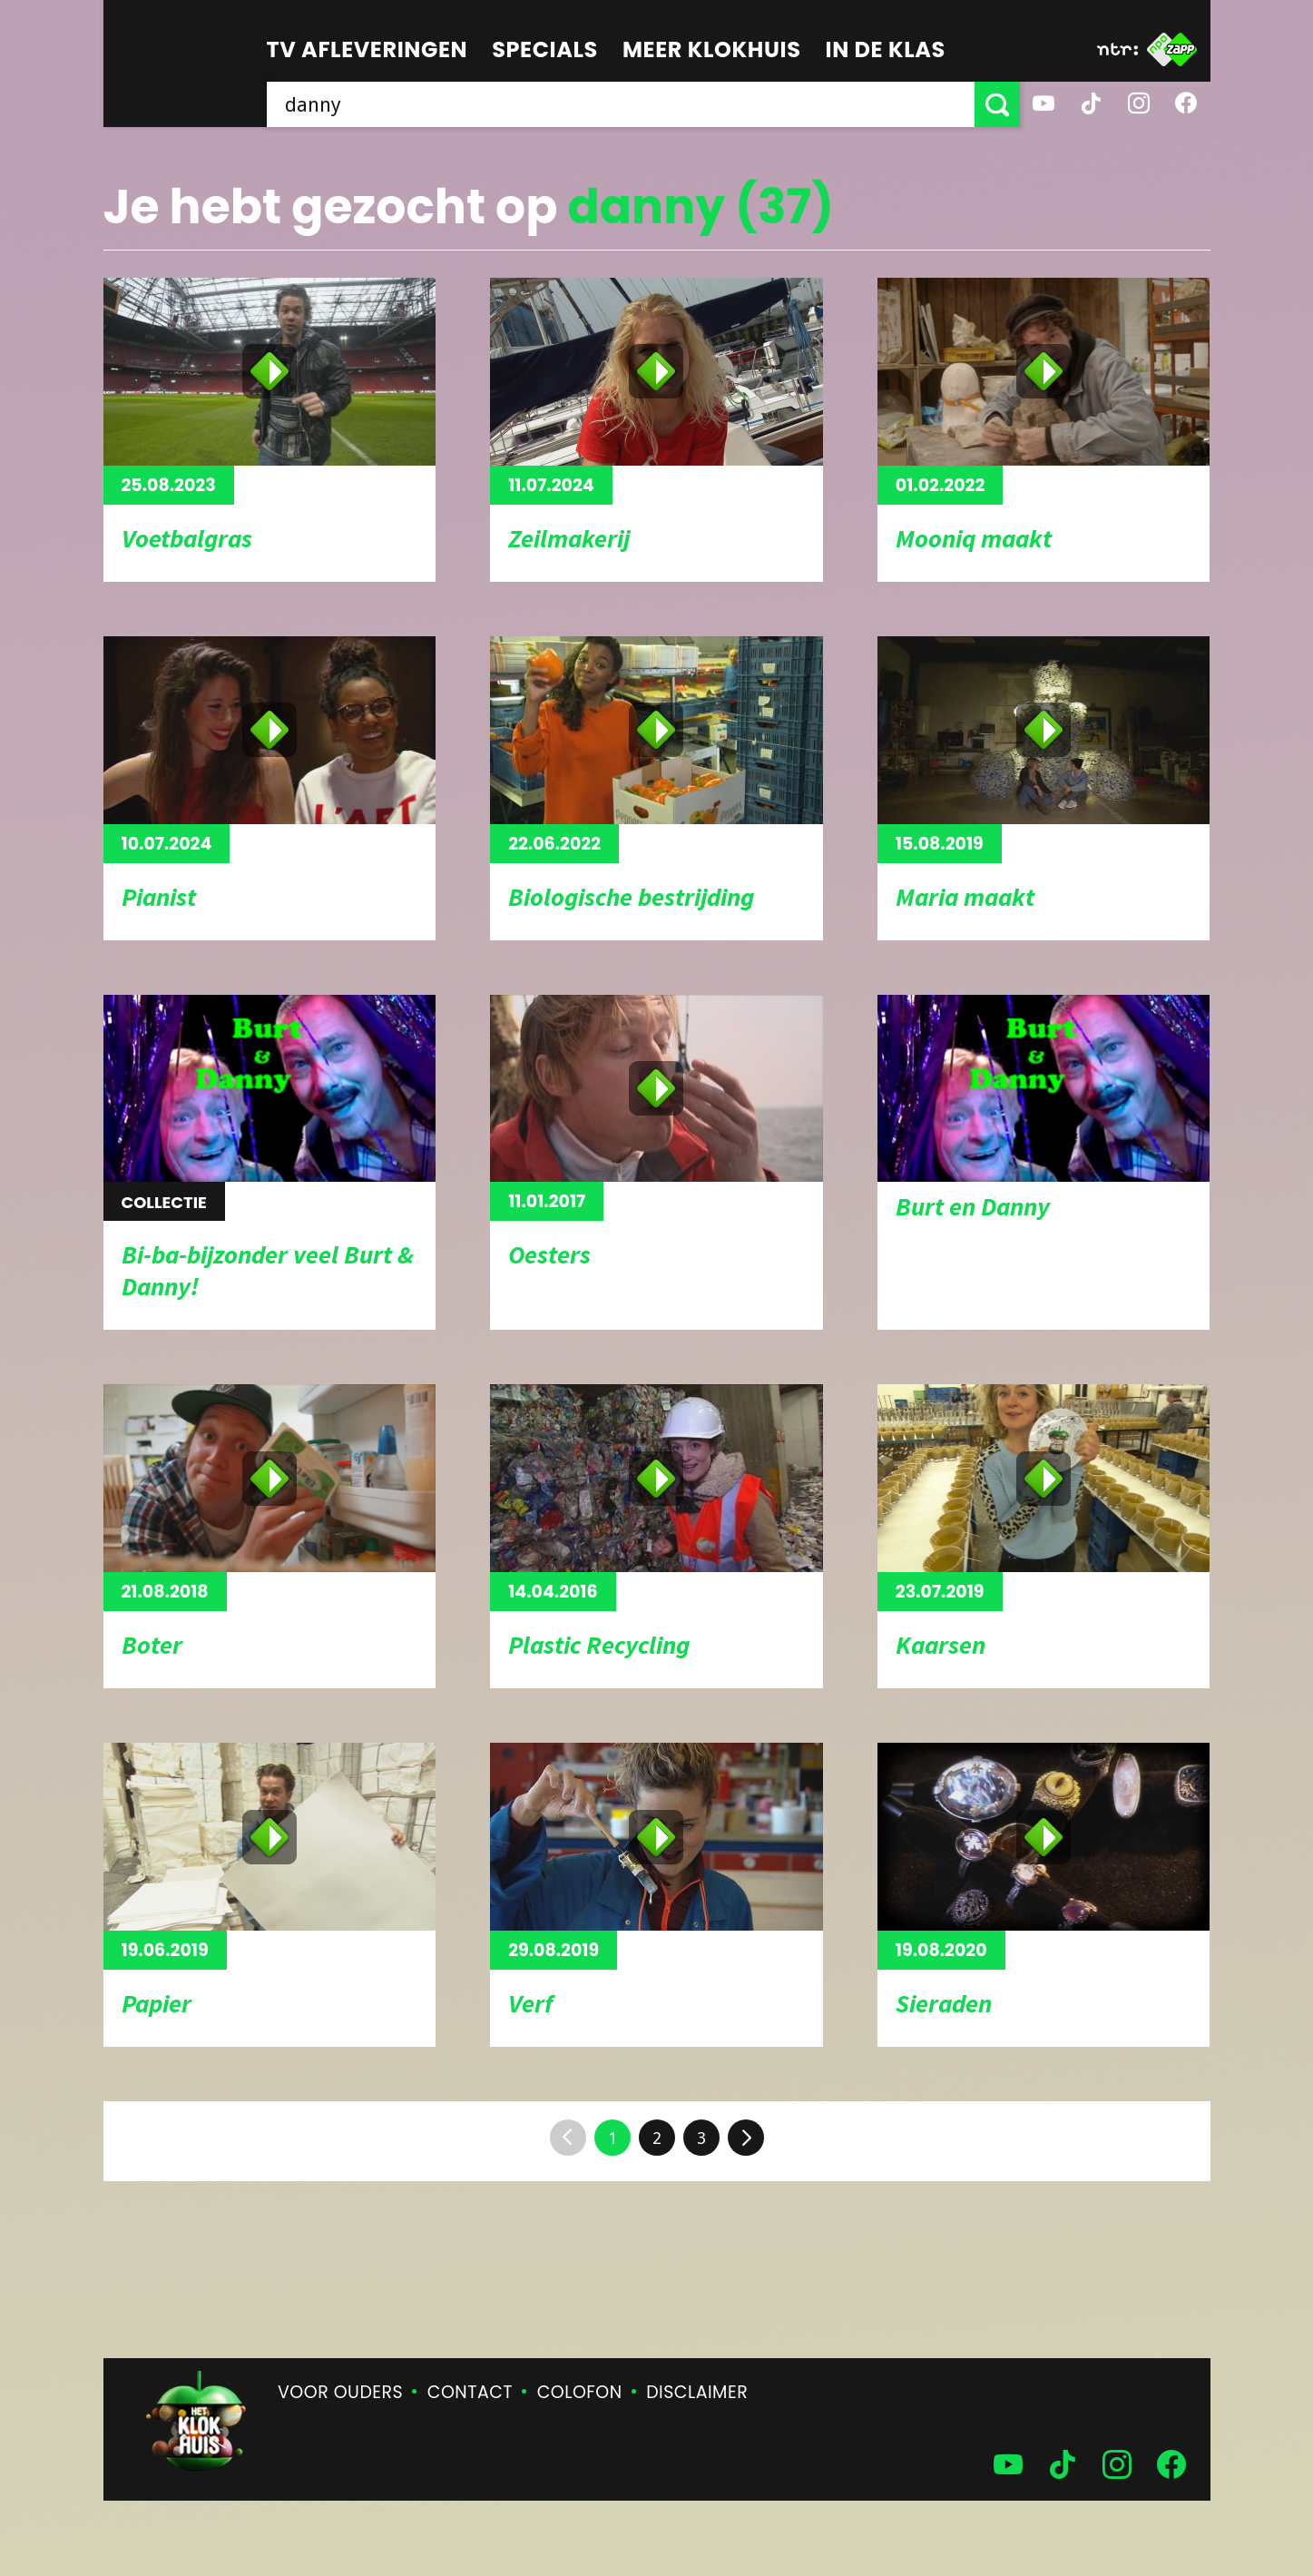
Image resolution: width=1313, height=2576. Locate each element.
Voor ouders (340, 2392)
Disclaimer (697, 2392)
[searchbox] (621, 104)
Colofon (579, 2392)
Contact (470, 2392)
